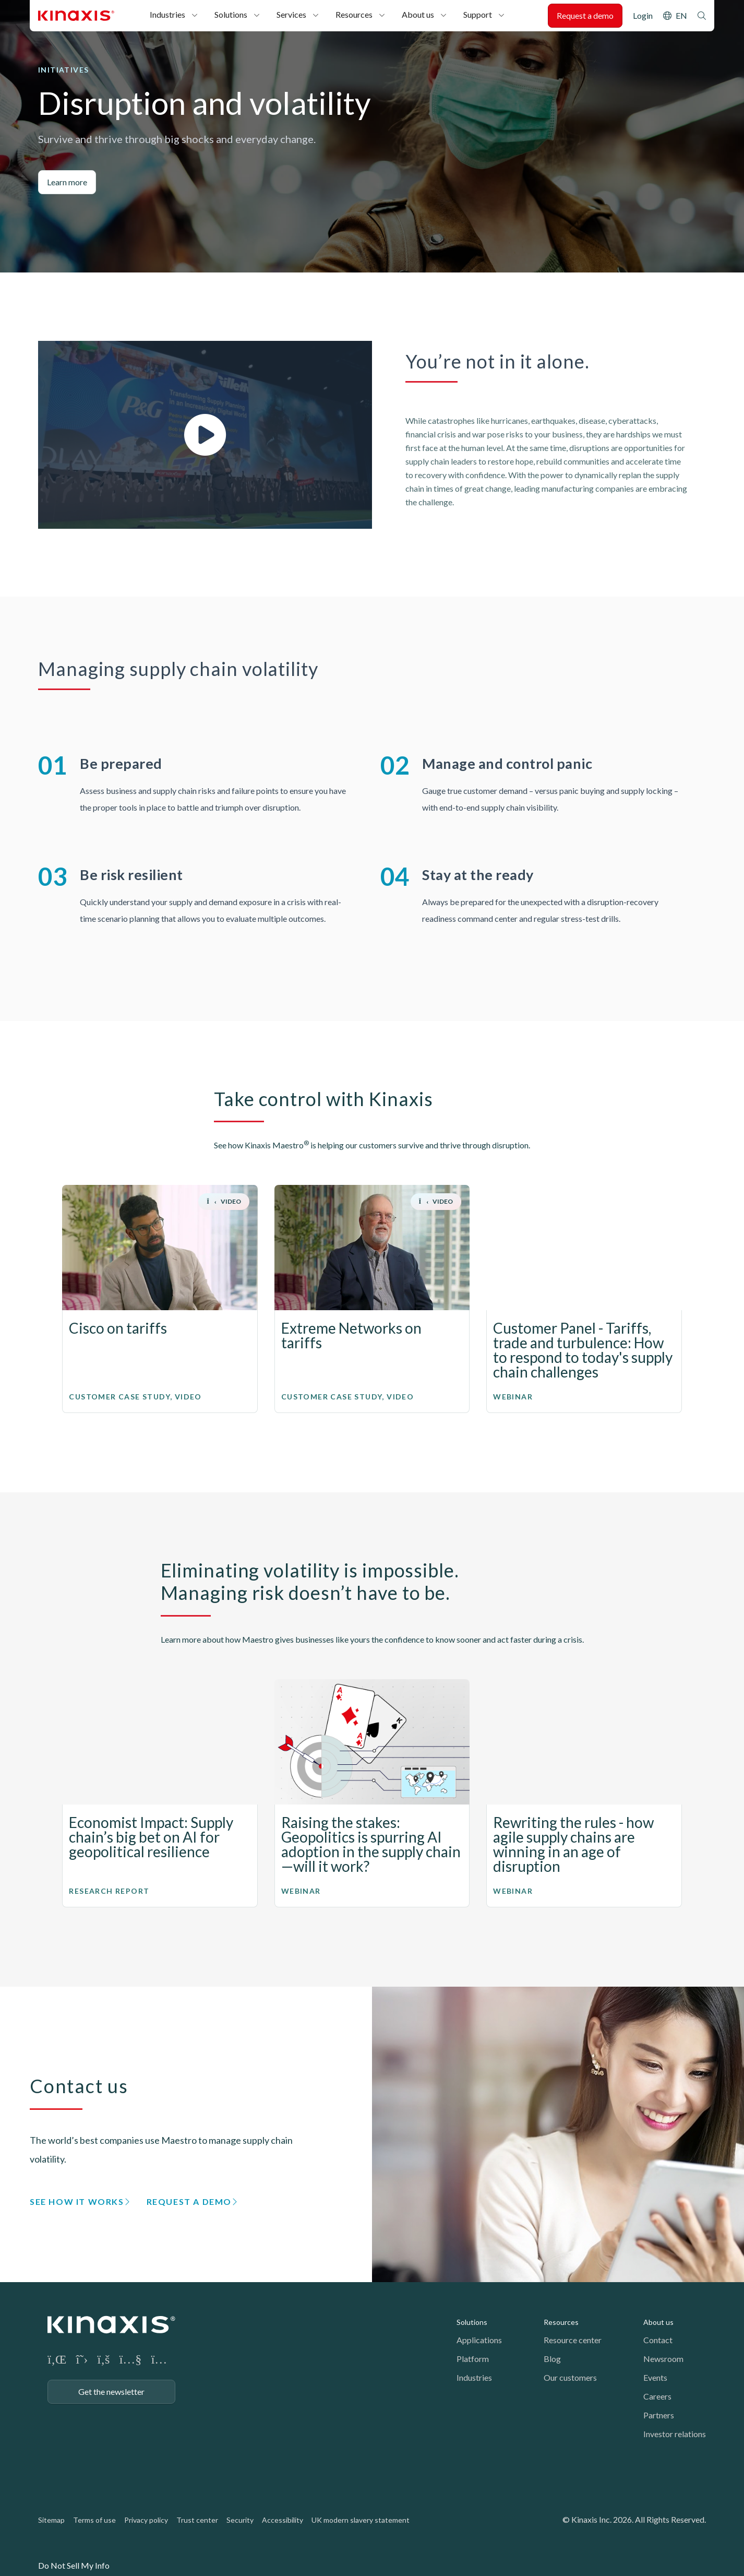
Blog (552, 2359)
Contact (658, 2340)
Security (240, 2519)
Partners (658, 2415)
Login (643, 15)
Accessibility (282, 2519)
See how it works (77, 2201)
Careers (657, 2396)
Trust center (197, 2519)
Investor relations (674, 2434)
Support (477, 14)
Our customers (570, 2377)
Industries (167, 14)
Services (291, 14)
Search (702, 15)
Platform (473, 2359)
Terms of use (94, 2519)
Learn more (67, 182)
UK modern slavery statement (360, 2519)
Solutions (230, 14)
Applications (479, 2340)
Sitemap (51, 2519)
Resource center (573, 2340)
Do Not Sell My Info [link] (74, 2565)
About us (418, 14)
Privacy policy (146, 2519)
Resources (354, 14)
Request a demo (585, 15)
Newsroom (663, 2359)
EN (681, 15)
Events (655, 2377)
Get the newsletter (111, 2391)
